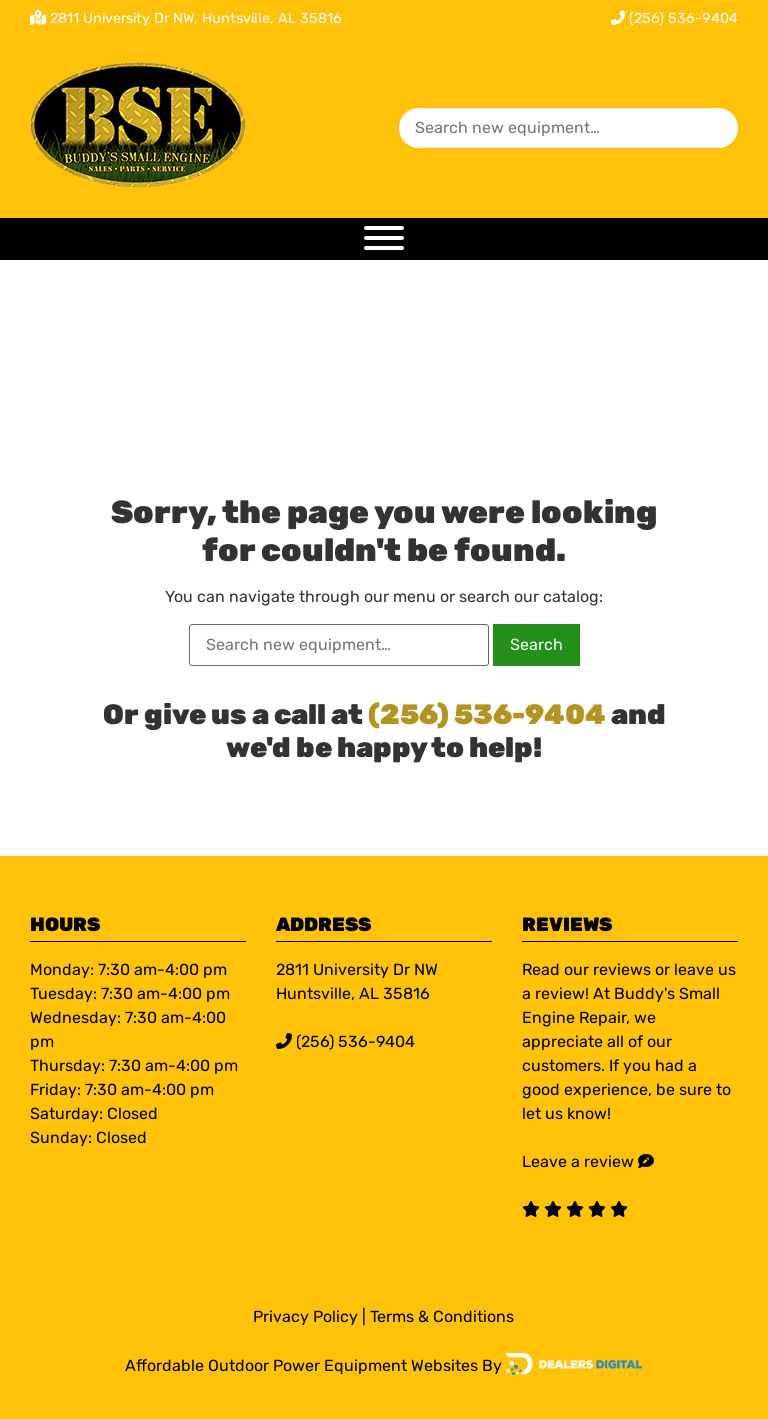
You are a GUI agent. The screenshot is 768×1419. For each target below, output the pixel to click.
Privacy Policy (305, 1316)
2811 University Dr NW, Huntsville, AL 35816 (196, 18)
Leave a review (578, 1161)
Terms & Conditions (442, 1316)
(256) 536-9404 (674, 18)
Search (536, 644)
